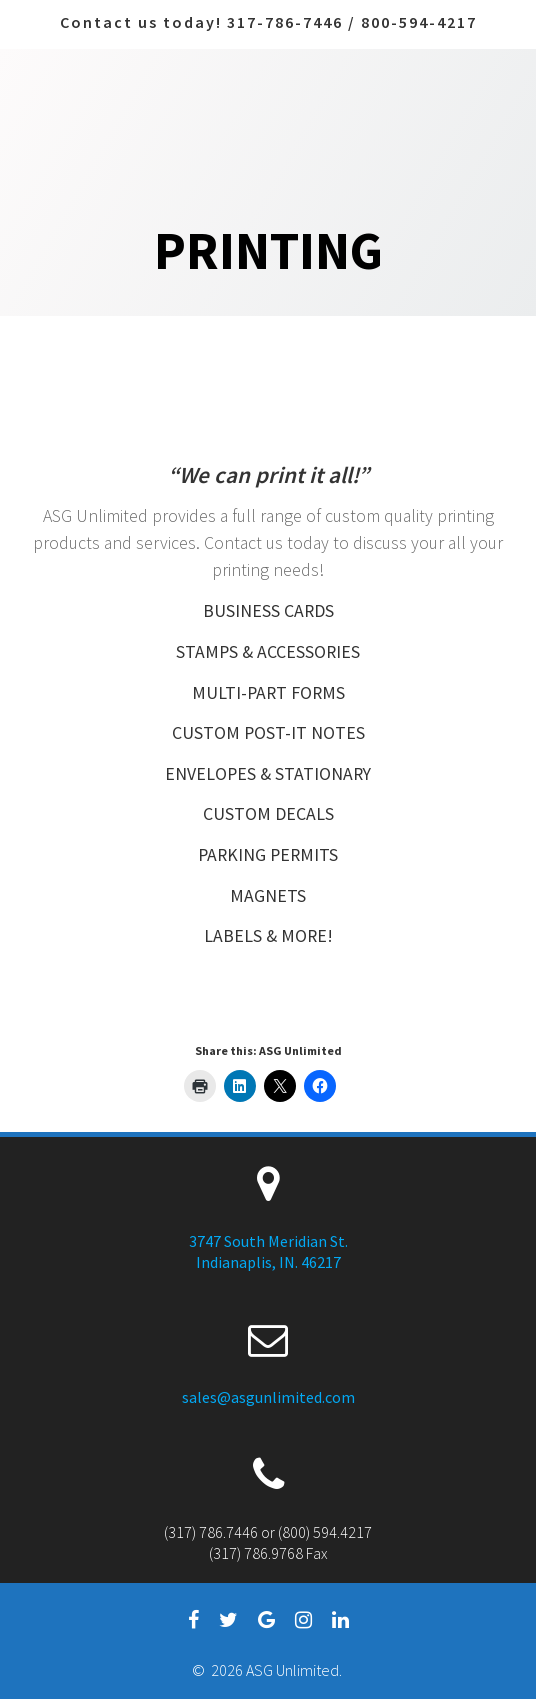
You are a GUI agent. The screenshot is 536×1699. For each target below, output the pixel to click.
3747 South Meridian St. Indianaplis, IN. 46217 (268, 1251)
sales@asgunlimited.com (268, 1397)
